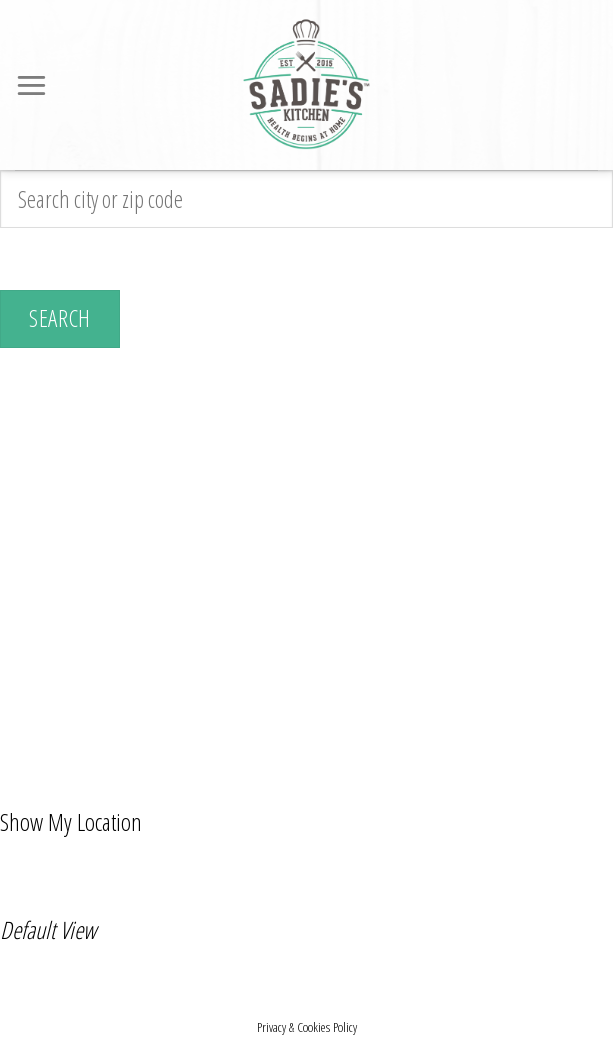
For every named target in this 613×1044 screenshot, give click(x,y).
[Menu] (33, 85)
